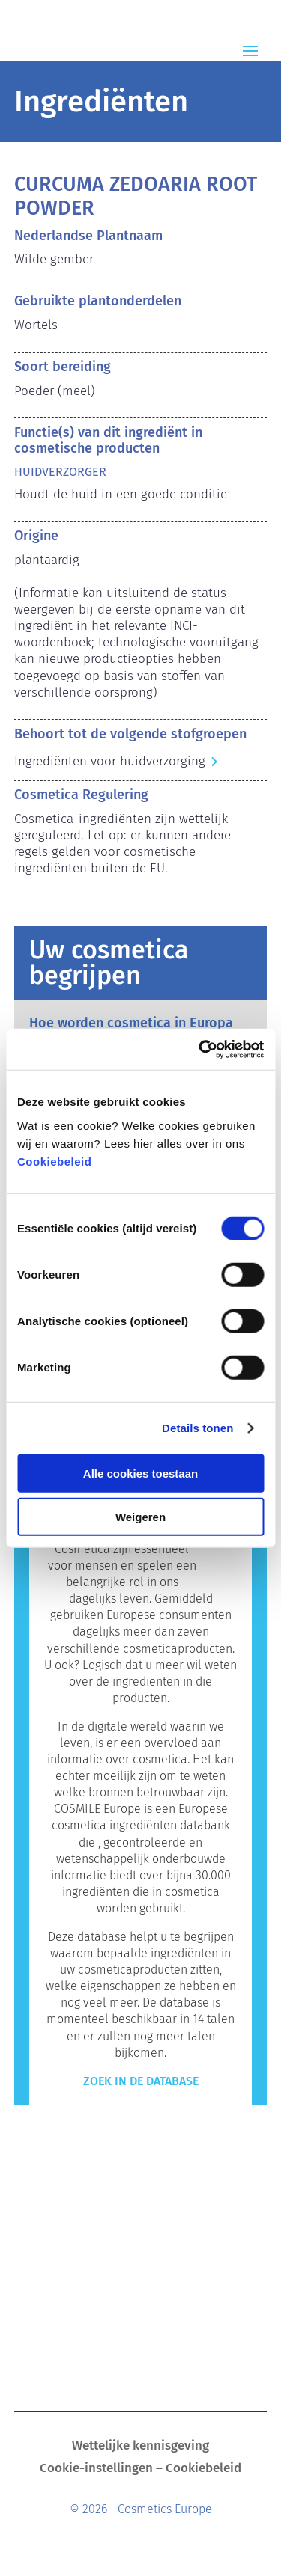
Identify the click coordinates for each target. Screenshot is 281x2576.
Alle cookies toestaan (140, 1472)
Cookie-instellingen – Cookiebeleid (140, 2469)
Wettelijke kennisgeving (140, 2447)
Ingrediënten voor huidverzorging (109, 761)
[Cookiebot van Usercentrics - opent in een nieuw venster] (200, 1049)
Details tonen (197, 1428)
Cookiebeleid (54, 1160)
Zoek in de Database (141, 2081)
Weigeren (140, 1517)
